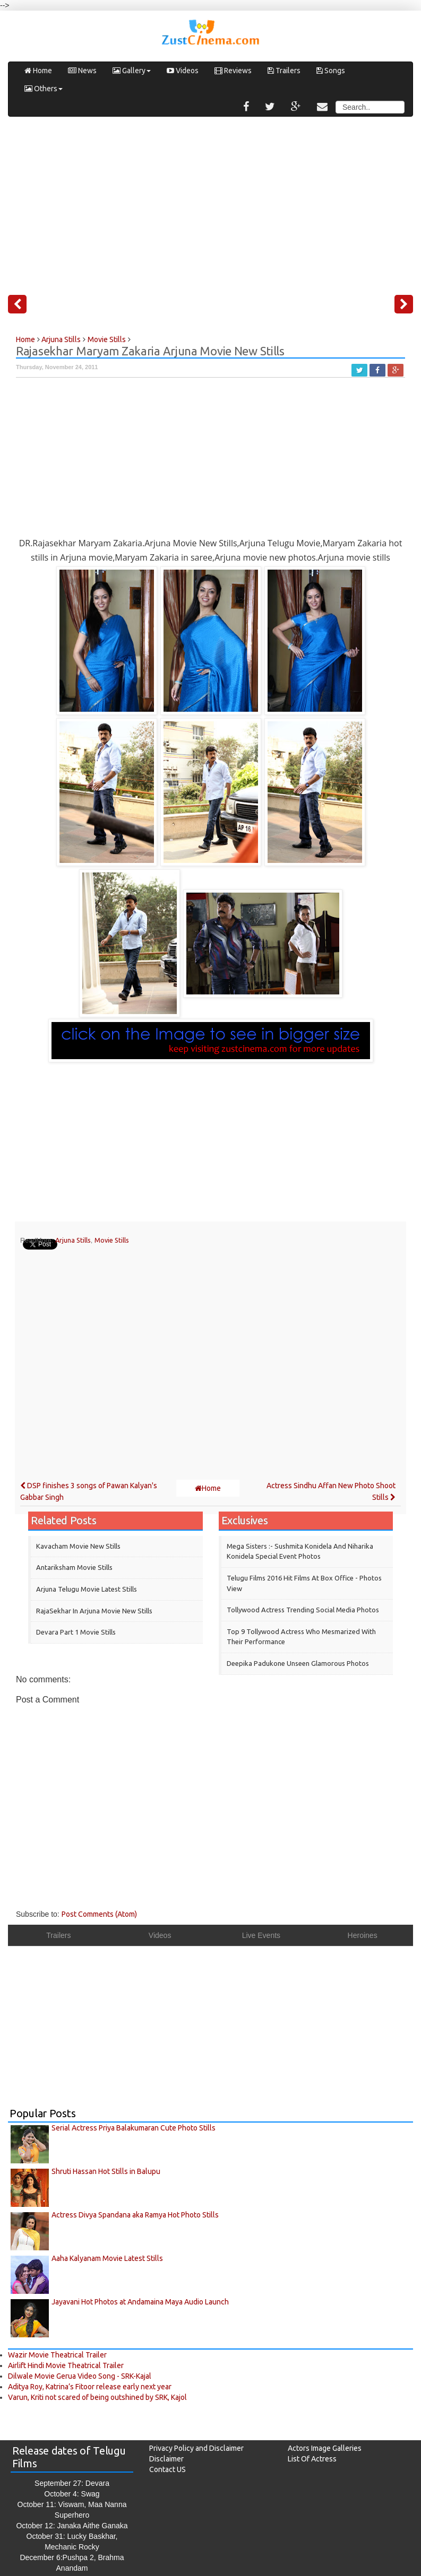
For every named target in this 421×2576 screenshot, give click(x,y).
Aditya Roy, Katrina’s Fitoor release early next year (89, 2386)
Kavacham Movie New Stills (78, 1546)
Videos (183, 70)
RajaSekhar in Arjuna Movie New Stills (94, 1610)
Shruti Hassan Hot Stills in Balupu (105, 2171)
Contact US (167, 2469)
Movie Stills (111, 1240)
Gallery (132, 70)
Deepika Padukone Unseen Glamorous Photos (298, 1663)
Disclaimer (166, 2459)
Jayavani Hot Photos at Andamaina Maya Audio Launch (140, 2302)
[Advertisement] (210, 201)
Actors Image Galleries (325, 2448)
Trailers (284, 70)
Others (43, 88)
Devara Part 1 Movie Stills (76, 1632)
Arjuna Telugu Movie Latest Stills (86, 1589)
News (82, 70)
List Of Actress (312, 2459)
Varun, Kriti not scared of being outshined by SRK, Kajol (97, 2397)
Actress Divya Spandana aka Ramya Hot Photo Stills (135, 2215)
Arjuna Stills (73, 1240)
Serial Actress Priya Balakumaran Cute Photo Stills (133, 2128)
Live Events (261, 1935)
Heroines (362, 1935)
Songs (330, 70)
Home (38, 70)
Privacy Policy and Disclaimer (196, 2448)
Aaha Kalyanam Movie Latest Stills (107, 2258)
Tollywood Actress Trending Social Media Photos (303, 1609)
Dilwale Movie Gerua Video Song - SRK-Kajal (79, 2376)
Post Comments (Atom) (99, 1914)
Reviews (233, 70)
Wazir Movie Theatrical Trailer (57, 2355)
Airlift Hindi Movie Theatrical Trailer (66, 2365)
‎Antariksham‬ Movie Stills (74, 1567)
